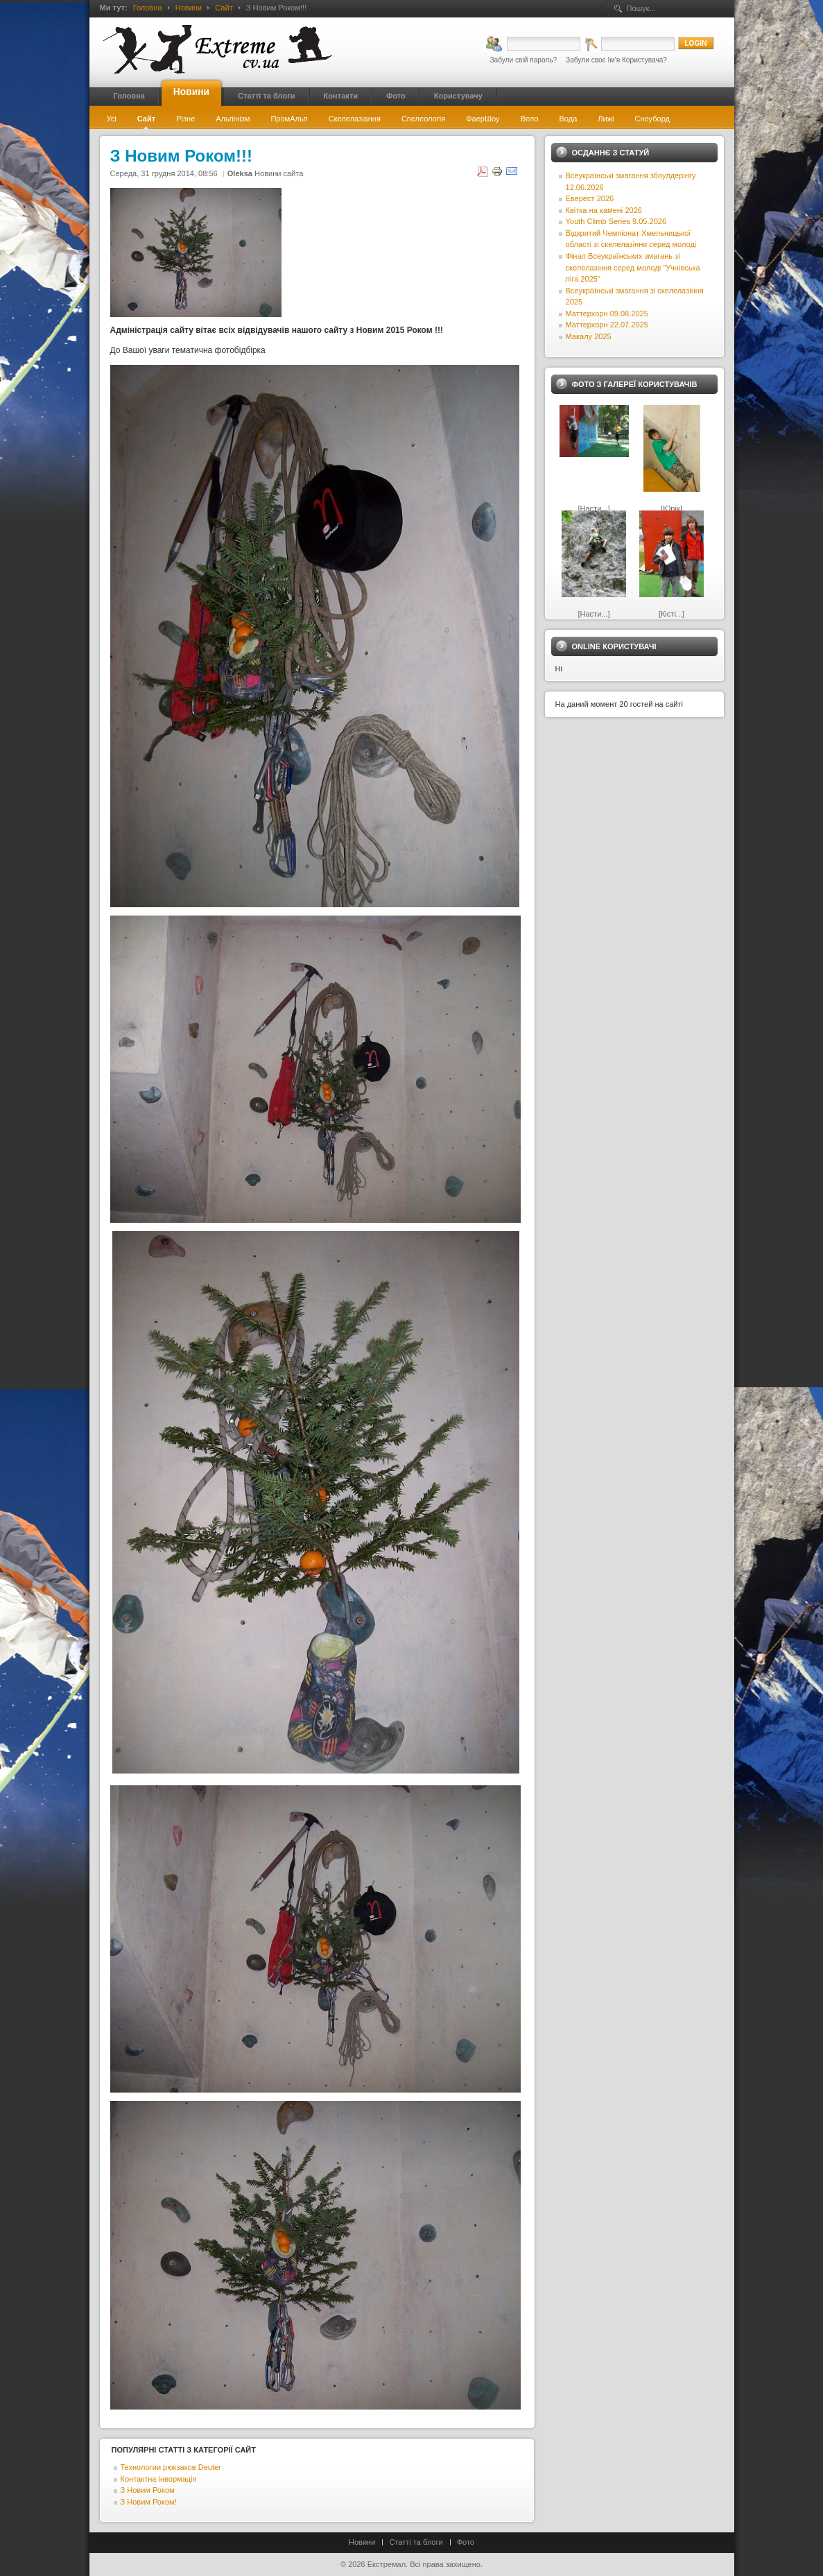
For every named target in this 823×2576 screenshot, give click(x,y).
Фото (465, 2542)
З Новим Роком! (149, 2502)
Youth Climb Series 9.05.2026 (616, 221)
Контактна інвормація (159, 2479)
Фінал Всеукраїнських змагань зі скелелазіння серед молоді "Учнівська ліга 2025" (633, 267)
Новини (188, 7)
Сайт (223, 7)
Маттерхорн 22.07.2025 (607, 324)
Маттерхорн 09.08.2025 (607, 313)
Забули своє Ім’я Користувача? (616, 60)
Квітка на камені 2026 (604, 210)
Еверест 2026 (590, 198)
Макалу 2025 (589, 336)
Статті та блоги (415, 2542)
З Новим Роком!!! (181, 155)
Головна (147, 7)
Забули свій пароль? (523, 60)
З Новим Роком (148, 2490)
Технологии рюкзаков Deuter (171, 2467)
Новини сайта (278, 173)
